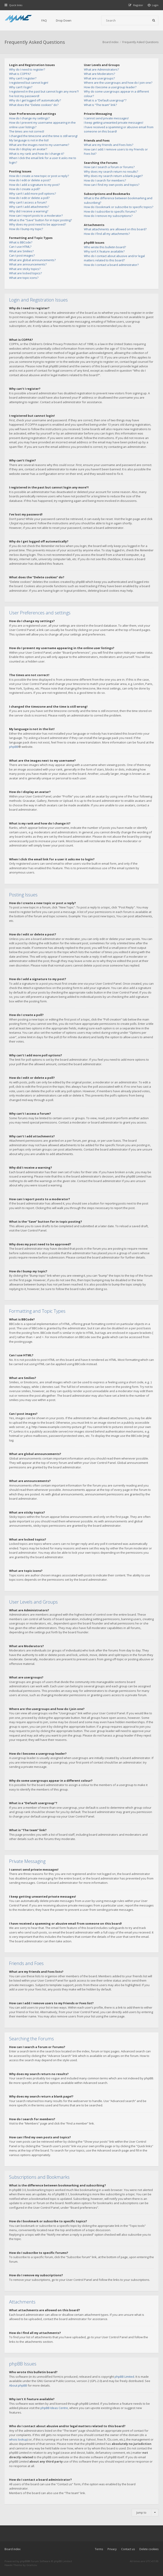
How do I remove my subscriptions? (108, 216)
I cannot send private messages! (106, 118)
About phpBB (18, 2385)
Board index (12, 2549)
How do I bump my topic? (26, 229)
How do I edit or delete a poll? (29, 198)
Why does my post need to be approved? (37, 224)
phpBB (13, 747)
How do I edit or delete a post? (30, 180)
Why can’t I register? (22, 78)
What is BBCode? (20, 242)
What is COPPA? (20, 74)
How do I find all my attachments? (107, 234)
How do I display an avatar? (28, 149)
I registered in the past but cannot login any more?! (44, 91)
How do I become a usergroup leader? (110, 87)
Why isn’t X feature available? (104, 251)
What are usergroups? (99, 78)
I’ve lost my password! (24, 96)
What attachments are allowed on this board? (115, 229)
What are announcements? (28, 264)
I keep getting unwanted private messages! (113, 122)
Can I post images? (22, 255)
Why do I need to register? (27, 69)
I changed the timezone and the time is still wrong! (43, 136)
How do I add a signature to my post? (34, 185)
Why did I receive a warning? (28, 211)
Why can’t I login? (20, 87)
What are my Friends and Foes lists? (108, 145)
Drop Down (63, 20)
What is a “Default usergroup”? (105, 100)
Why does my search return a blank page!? (113, 176)
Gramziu (31, 2565)
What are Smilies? (21, 251)
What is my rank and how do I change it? (36, 154)
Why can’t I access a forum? (28, 202)
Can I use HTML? (20, 247)
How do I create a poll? (24, 189)
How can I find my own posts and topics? (111, 185)
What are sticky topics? (24, 269)
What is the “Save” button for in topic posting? (40, 220)
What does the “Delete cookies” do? (33, 105)
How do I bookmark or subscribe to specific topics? (118, 207)
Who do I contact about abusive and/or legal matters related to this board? (114, 258)
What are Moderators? (99, 74)
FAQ (44, 20)
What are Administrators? (101, 69)
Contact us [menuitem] (128, 2549)
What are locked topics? (25, 273)
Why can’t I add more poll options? (32, 193)
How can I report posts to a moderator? (36, 215)
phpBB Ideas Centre (54, 2408)
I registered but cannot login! (28, 83)
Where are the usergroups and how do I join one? (118, 83)
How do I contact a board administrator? (111, 265)
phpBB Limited (124, 2377)
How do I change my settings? (29, 118)
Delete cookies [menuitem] (148, 2549)
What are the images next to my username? (39, 145)
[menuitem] (153, 5)
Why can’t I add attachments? (29, 207)
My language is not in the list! (29, 140)
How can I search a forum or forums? (109, 167)
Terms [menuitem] (99, 2549)
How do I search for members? (105, 180)
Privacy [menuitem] (112, 2549)
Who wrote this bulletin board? (105, 247)
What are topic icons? (23, 278)
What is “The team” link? (100, 105)
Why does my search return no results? (111, 171)
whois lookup (18, 2439)
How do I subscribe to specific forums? (110, 211)
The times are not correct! (26, 131)
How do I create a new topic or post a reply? (39, 176)
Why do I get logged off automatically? (35, 100)
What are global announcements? (32, 260)
